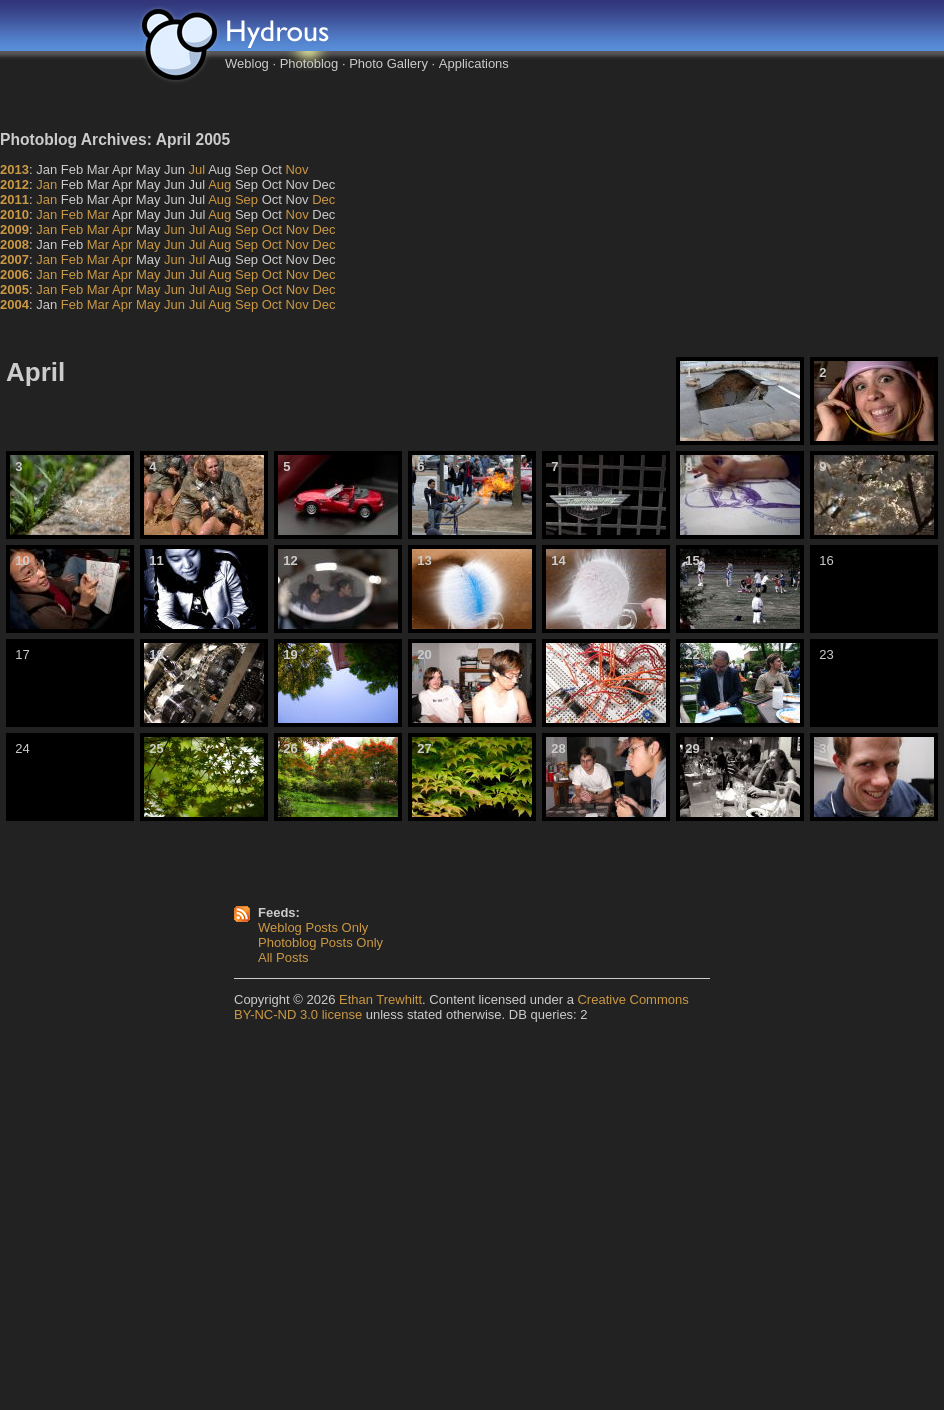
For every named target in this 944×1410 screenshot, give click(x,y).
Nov (296, 169)
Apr (122, 229)
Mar (98, 214)
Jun (174, 229)
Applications (474, 63)
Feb (72, 214)
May (148, 244)
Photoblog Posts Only (320, 942)
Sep (246, 199)
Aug (219, 184)
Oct (272, 229)
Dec (323, 199)
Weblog (247, 63)
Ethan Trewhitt (380, 999)
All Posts (283, 957)
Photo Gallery (388, 63)
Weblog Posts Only (313, 927)
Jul (197, 169)
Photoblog (309, 63)
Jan (46, 184)
